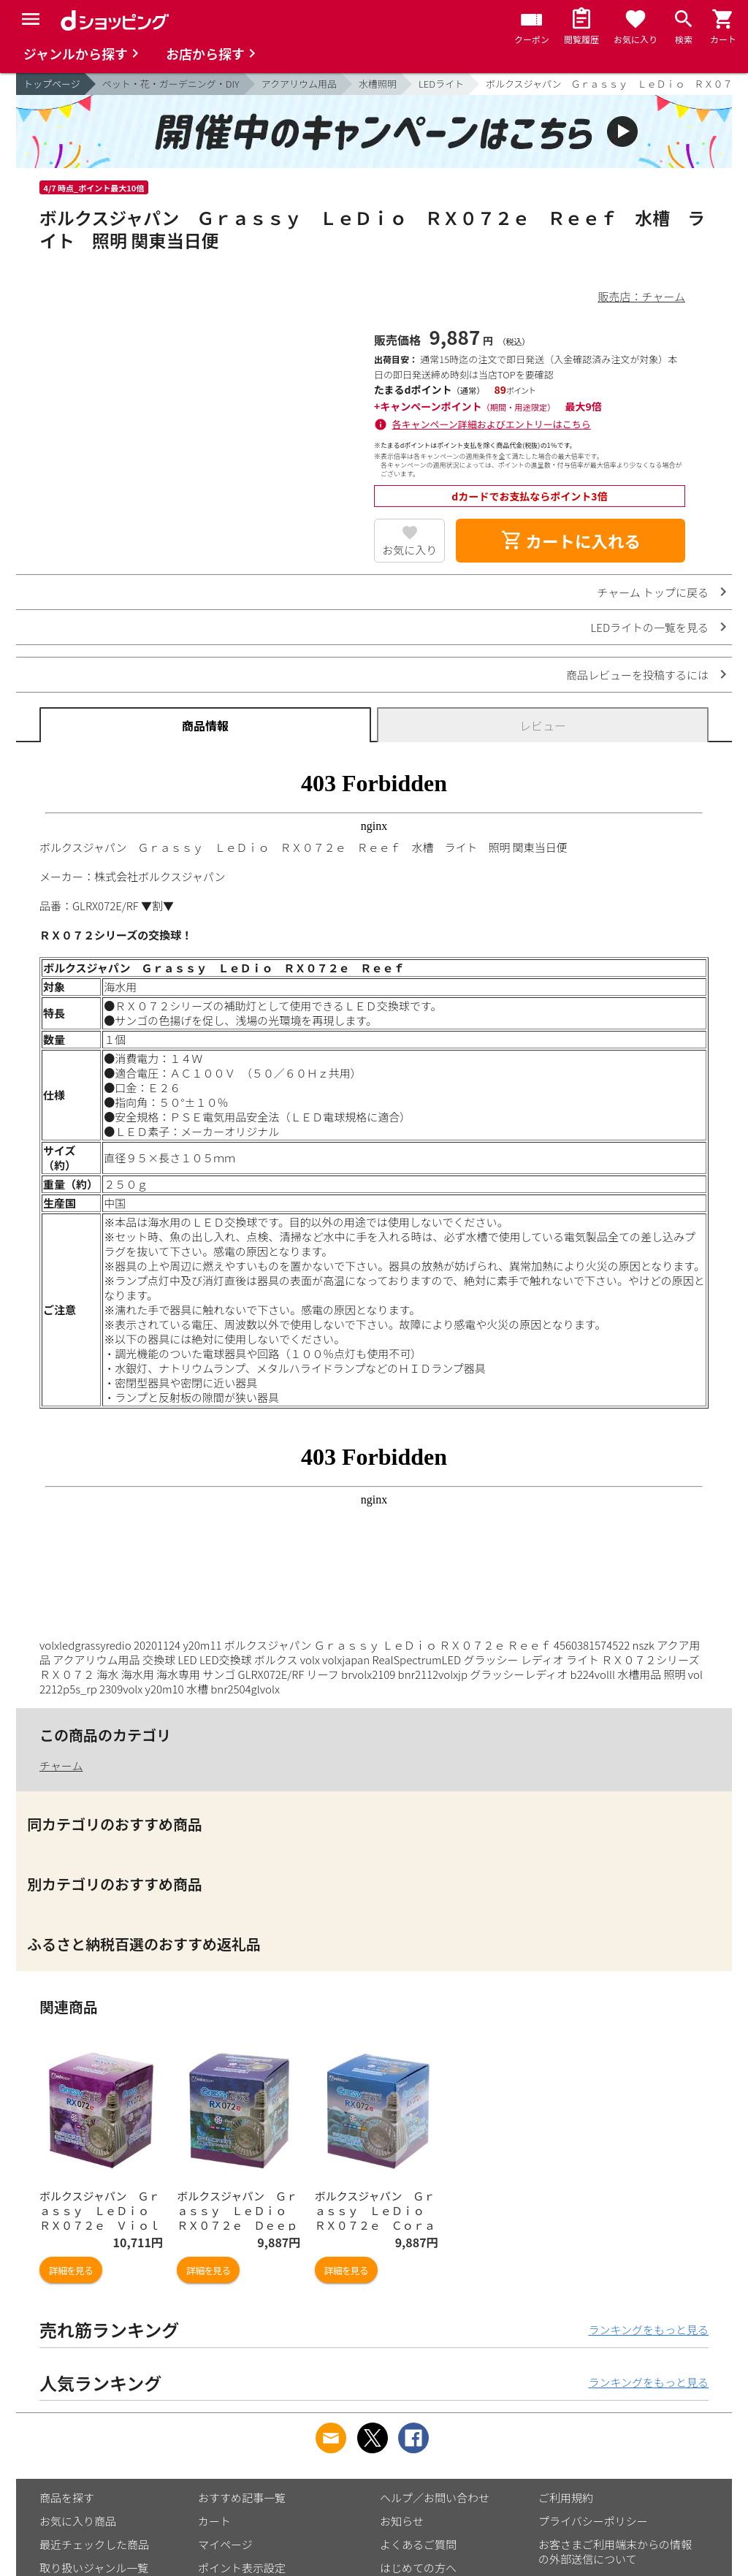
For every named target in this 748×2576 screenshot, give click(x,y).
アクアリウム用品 (299, 84)
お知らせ (402, 2521)
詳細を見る (71, 2270)
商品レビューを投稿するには (637, 674)
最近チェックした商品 (94, 2544)
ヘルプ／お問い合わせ (434, 2497)
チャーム (61, 1765)
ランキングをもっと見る (648, 2329)
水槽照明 (378, 84)
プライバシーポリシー (593, 2521)
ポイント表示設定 (242, 2567)
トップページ (51, 84)
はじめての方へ (418, 2567)
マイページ (225, 2544)
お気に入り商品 (77, 2521)
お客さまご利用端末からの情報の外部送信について (615, 2552)
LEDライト (441, 84)
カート (214, 2521)
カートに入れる (570, 540)
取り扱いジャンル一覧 (93, 2567)
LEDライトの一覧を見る (649, 627)
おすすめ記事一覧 (242, 2497)
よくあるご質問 (418, 2544)
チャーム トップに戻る (653, 592)
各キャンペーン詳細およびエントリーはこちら (491, 424)
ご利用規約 (565, 2497)
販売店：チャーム (641, 296)
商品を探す (66, 2497)
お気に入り (409, 549)
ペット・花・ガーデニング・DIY (171, 84)
